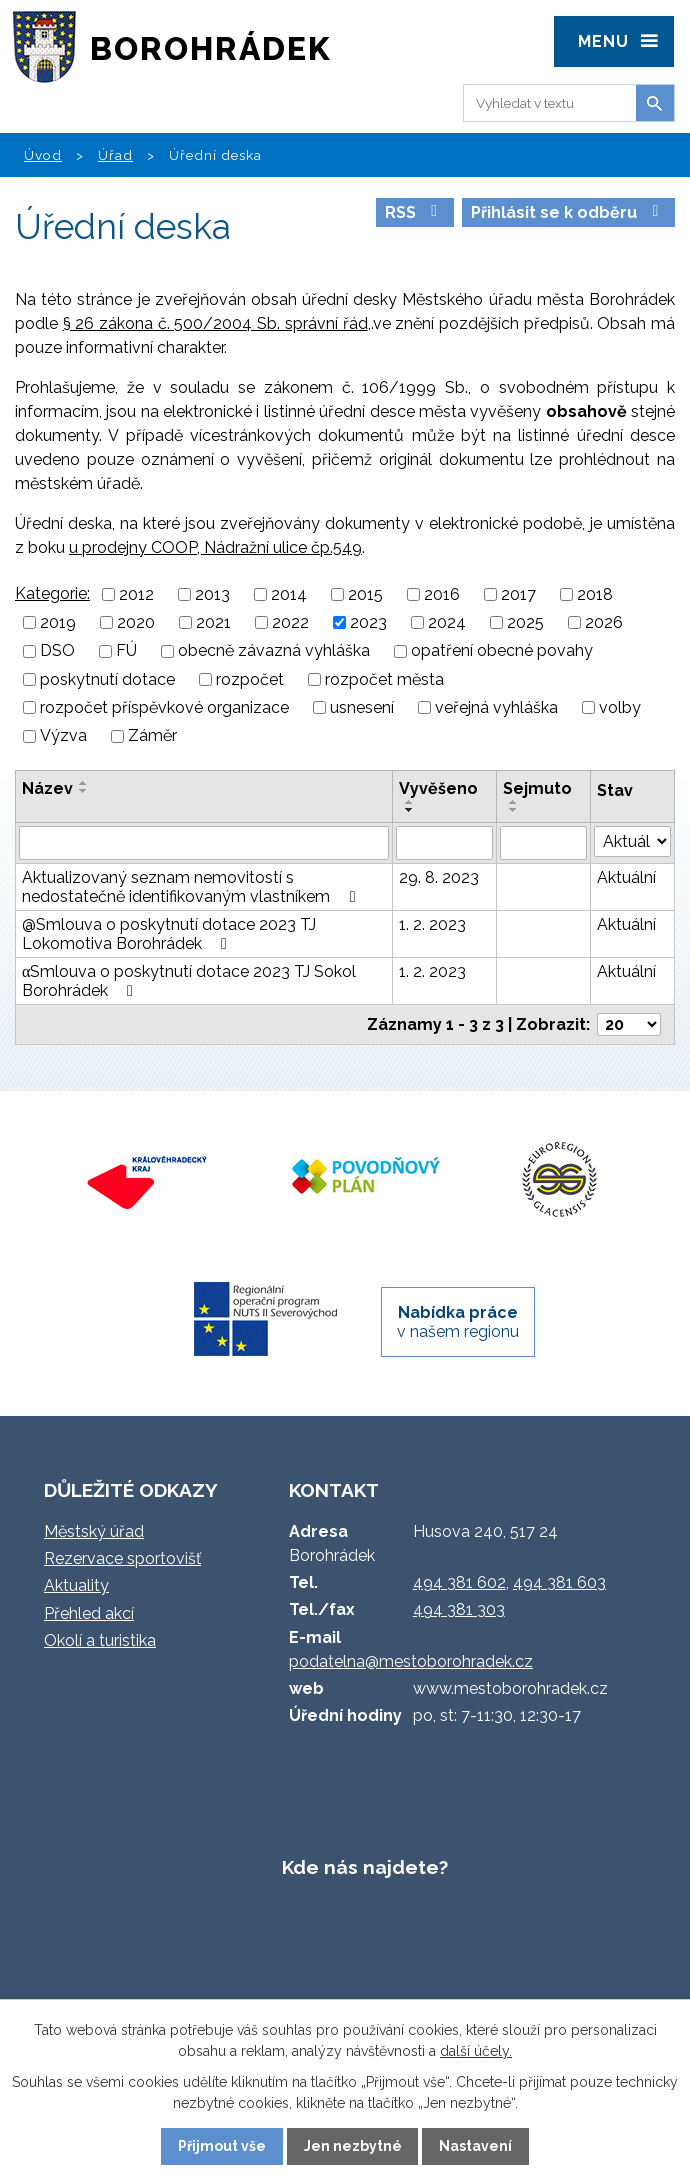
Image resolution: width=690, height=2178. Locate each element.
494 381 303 (459, 1609)
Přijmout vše (222, 2146)
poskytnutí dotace (107, 679)
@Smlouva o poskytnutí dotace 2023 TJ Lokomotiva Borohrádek (169, 934)
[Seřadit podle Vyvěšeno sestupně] (410, 810)
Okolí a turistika (100, 1640)
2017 (518, 594)
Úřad (115, 155)
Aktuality (76, 1585)
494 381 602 (459, 1582)
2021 (213, 622)
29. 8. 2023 (439, 877)
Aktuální (626, 877)
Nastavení (475, 2146)
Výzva (63, 736)
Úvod (43, 155)
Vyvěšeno (438, 788)
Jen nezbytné (353, 2146)
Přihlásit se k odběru (568, 212)
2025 (525, 622)
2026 (604, 622)
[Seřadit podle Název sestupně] (84, 791)
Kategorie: (52, 593)
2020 (136, 622)
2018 (595, 594)
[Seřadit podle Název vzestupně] (84, 783)
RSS (414, 212)
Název (47, 788)
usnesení (362, 707)
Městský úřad (94, 1531)
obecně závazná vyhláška (274, 651)
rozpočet (250, 679)
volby (620, 707)
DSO (57, 651)
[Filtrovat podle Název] (204, 843)
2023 (368, 622)
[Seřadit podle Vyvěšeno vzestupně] (410, 802)
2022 (290, 622)
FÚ (126, 651)
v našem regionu (458, 1322)
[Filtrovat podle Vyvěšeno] (444, 843)
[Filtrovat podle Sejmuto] (543, 843)
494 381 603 (559, 1582)
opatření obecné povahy (502, 651)
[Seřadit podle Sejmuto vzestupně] (514, 802)
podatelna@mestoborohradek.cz (411, 1661)
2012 (136, 594)
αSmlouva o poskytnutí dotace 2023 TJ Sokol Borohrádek (189, 981)
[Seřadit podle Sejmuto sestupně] (514, 810)
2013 (212, 594)
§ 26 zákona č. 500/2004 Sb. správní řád (215, 323)
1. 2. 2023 (432, 924)
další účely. (476, 2051)
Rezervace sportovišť (122, 1558)
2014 (289, 594)
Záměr (152, 736)
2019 (58, 622)
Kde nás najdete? (365, 1867)
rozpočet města (384, 679)
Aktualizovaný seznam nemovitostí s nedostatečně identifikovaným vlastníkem (192, 887)
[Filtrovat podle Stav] (632, 841)
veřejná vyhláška (496, 707)
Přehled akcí (89, 1613)
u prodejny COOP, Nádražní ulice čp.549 (215, 547)
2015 (365, 594)
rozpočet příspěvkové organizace (164, 707)
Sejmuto (537, 788)
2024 (447, 622)
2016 (442, 594)
